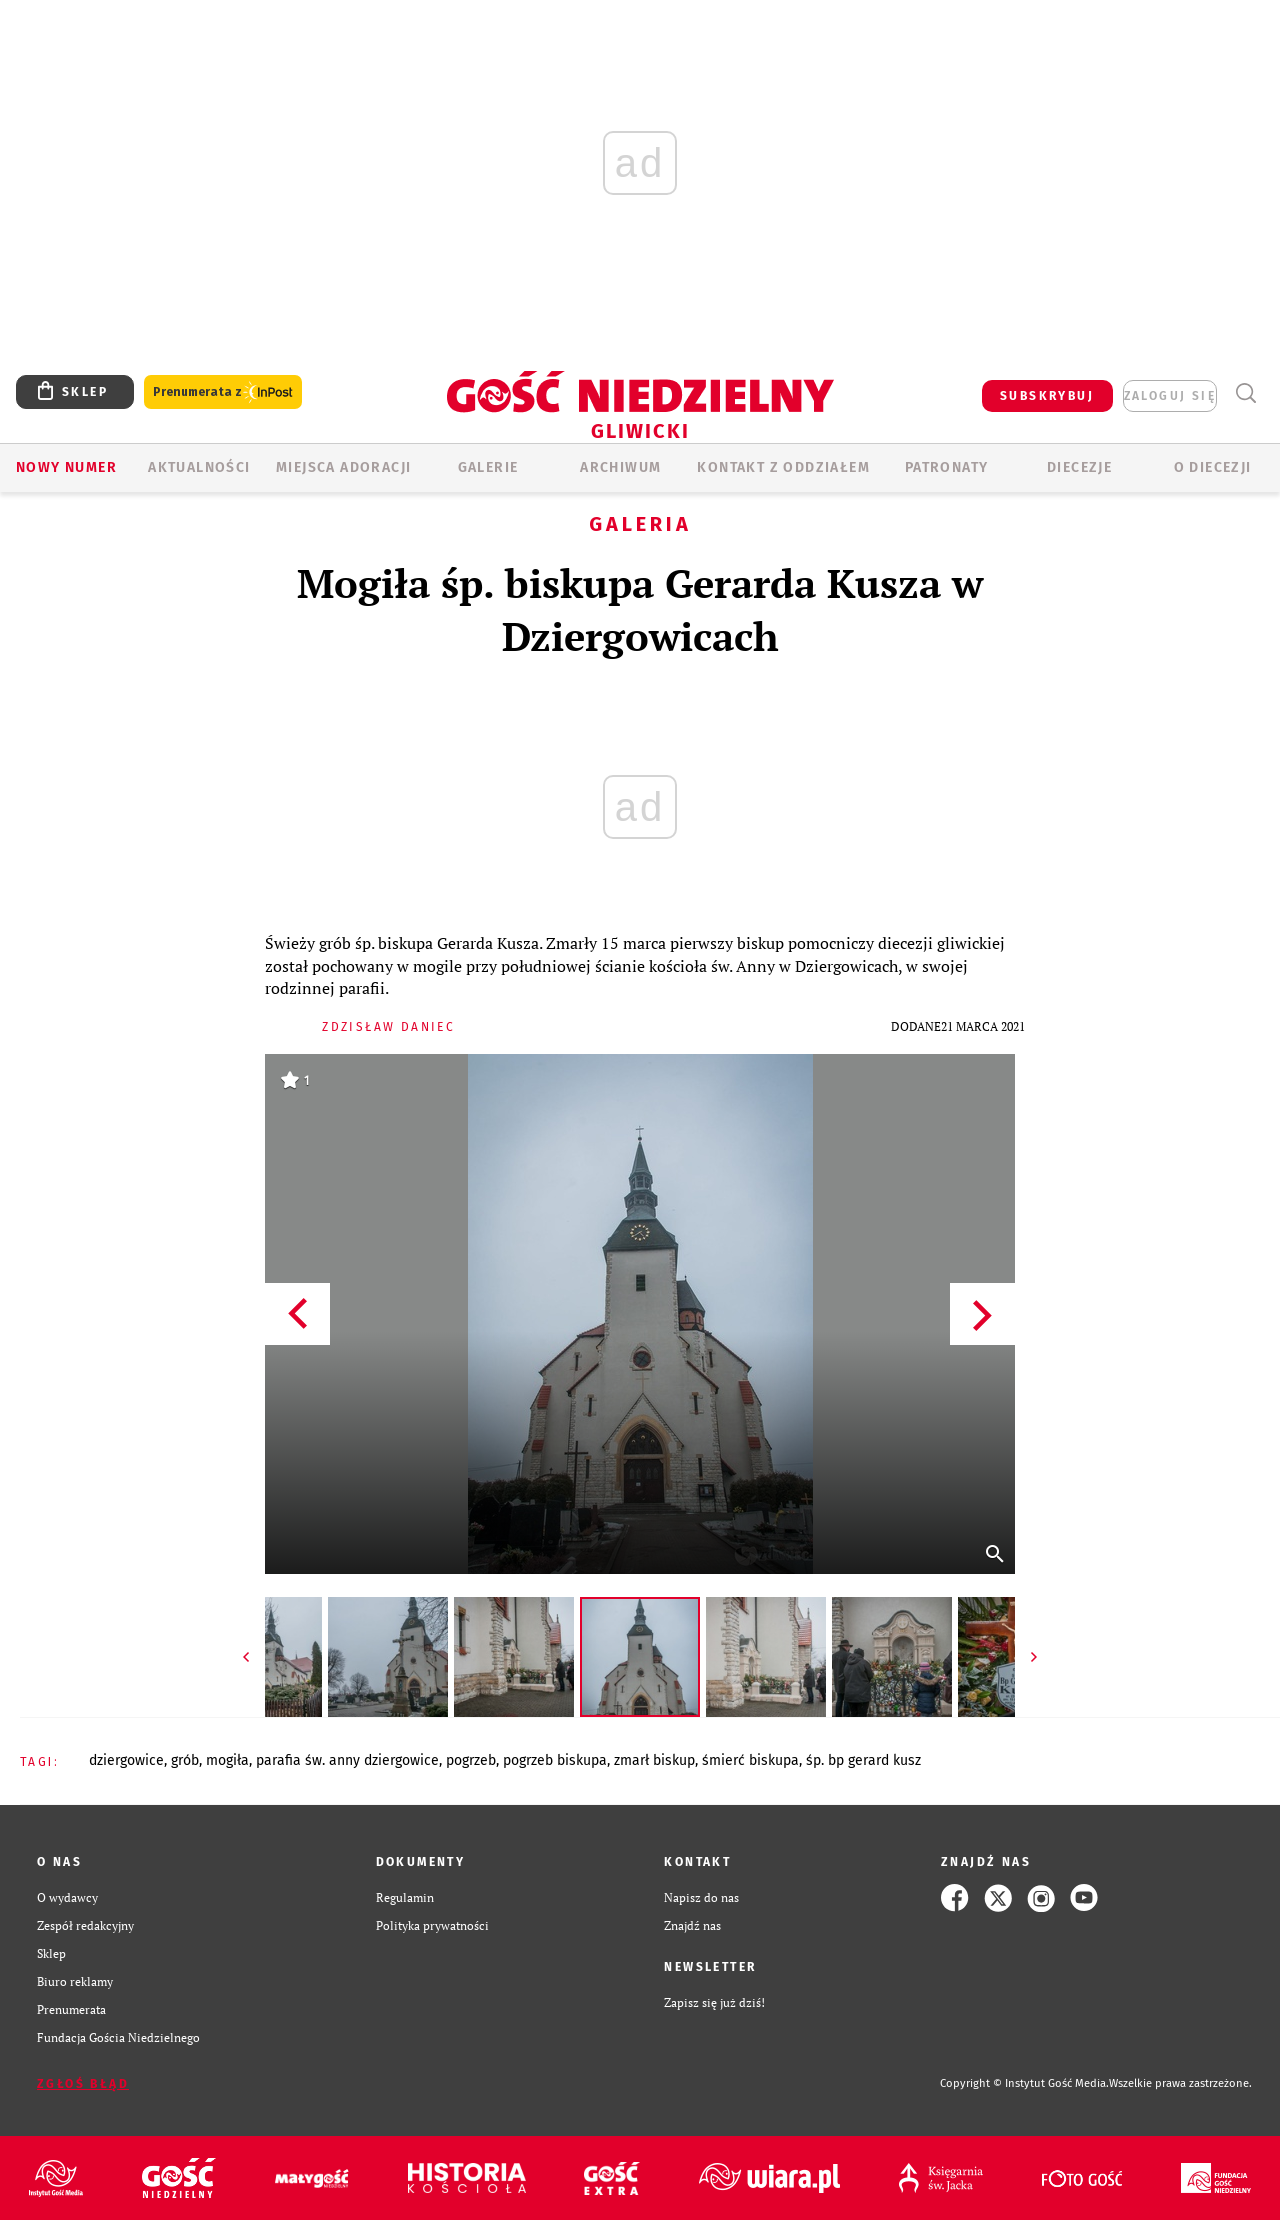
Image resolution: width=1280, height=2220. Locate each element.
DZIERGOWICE (126, 1760)
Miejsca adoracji (343, 467)
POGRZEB (471, 1760)
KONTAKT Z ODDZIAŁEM (783, 467)
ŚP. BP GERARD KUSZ (863, 1760)
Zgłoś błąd (83, 2084)
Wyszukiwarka (1245, 393)
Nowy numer (66, 467)
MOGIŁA (227, 1760)
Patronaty (947, 467)
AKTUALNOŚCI (199, 467)
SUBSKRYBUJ (1047, 396)
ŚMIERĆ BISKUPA (750, 1760)
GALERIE (488, 467)
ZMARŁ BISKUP (654, 1760)
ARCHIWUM (620, 467)
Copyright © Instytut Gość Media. (1024, 2083)
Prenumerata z (223, 392)
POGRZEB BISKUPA (555, 1760)
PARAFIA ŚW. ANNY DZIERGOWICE (347, 1760)
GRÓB (185, 1760)
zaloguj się (1170, 396)
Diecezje (1079, 467)
